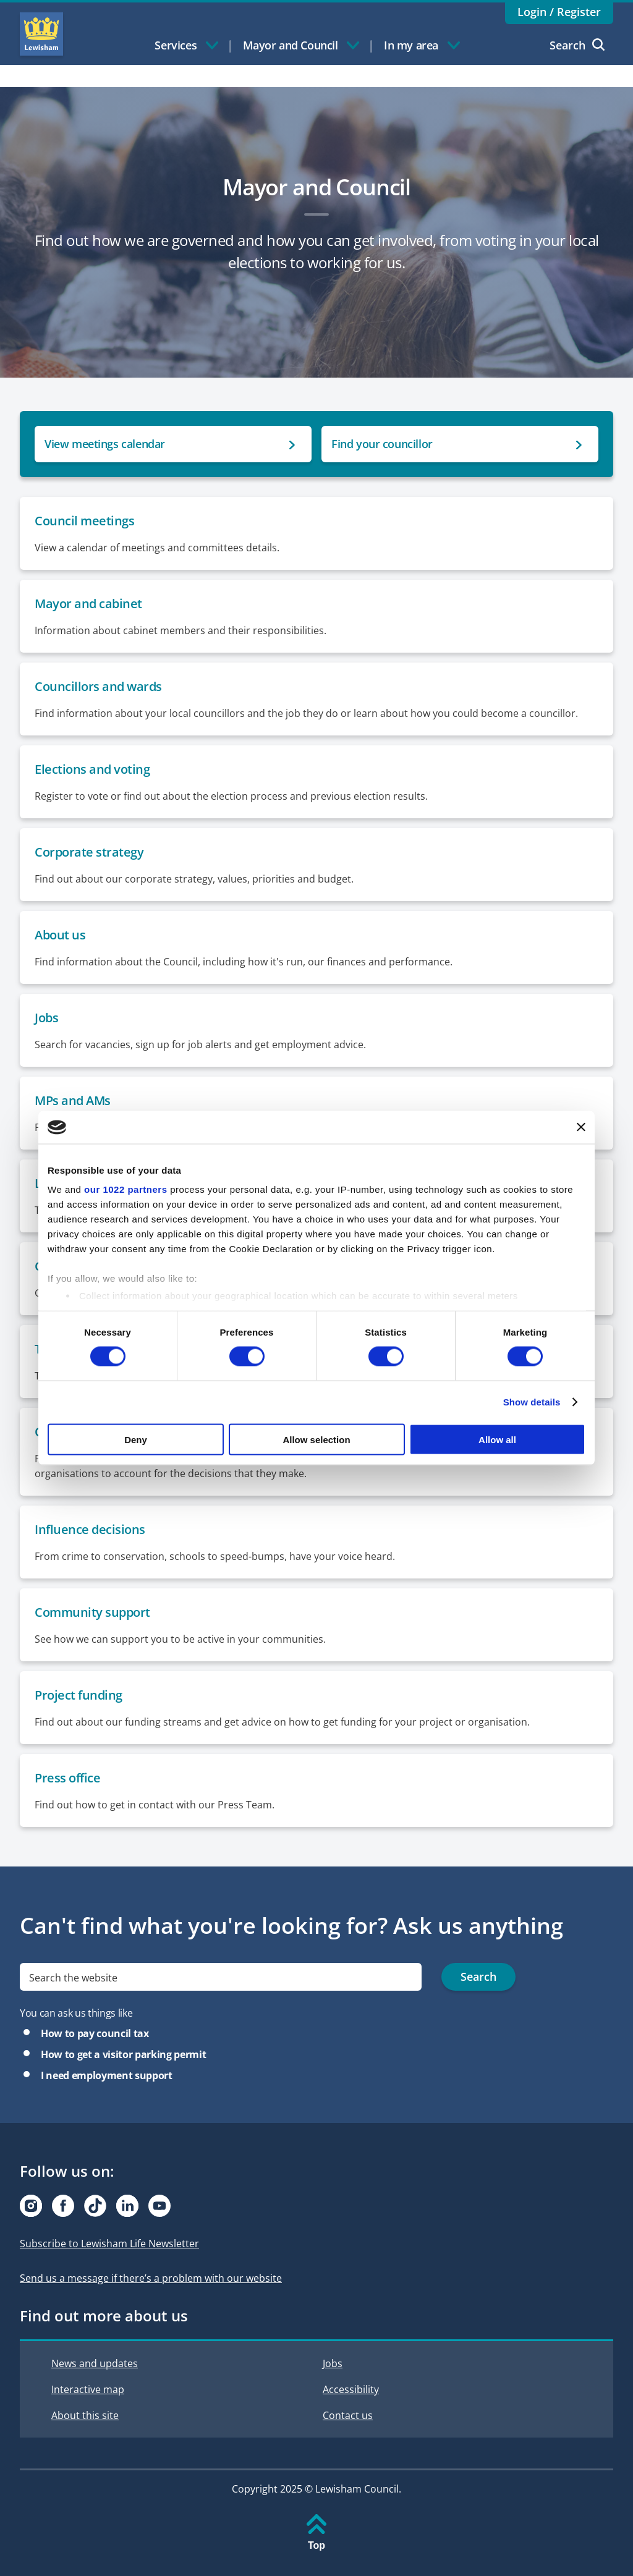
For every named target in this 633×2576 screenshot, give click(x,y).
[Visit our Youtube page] (159, 2206)
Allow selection (316, 1439)
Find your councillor (382, 443)
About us (60, 934)
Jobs (46, 1017)
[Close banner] (581, 1127)
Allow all (497, 1439)
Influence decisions (90, 1529)
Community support (92, 1612)
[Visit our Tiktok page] (95, 2206)
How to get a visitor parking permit (123, 2054)
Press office (67, 1777)
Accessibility (351, 2389)
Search (577, 45)
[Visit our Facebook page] (63, 2206)
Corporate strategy (89, 852)
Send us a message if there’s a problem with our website (151, 2278)
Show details (532, 1402)
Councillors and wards (98, 686)
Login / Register (559, 11)
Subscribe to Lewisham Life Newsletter (109, 2243)
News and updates (94, 2363)
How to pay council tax (95, 2033)
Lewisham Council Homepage (41, 34)
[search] (221, 1977)
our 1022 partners (125, 1189)
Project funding (78, 1695)
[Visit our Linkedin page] (127, 2206)
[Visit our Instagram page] (31, 2206)
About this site (85, 2415)
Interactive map (87, 2389)
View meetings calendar (105, 443)
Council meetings (84, 520)
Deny (135, 1439)
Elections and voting (92, 769)
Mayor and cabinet (88, 603)
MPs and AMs (73, 1100)
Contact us (348, 2415)
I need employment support (106, 2075)
